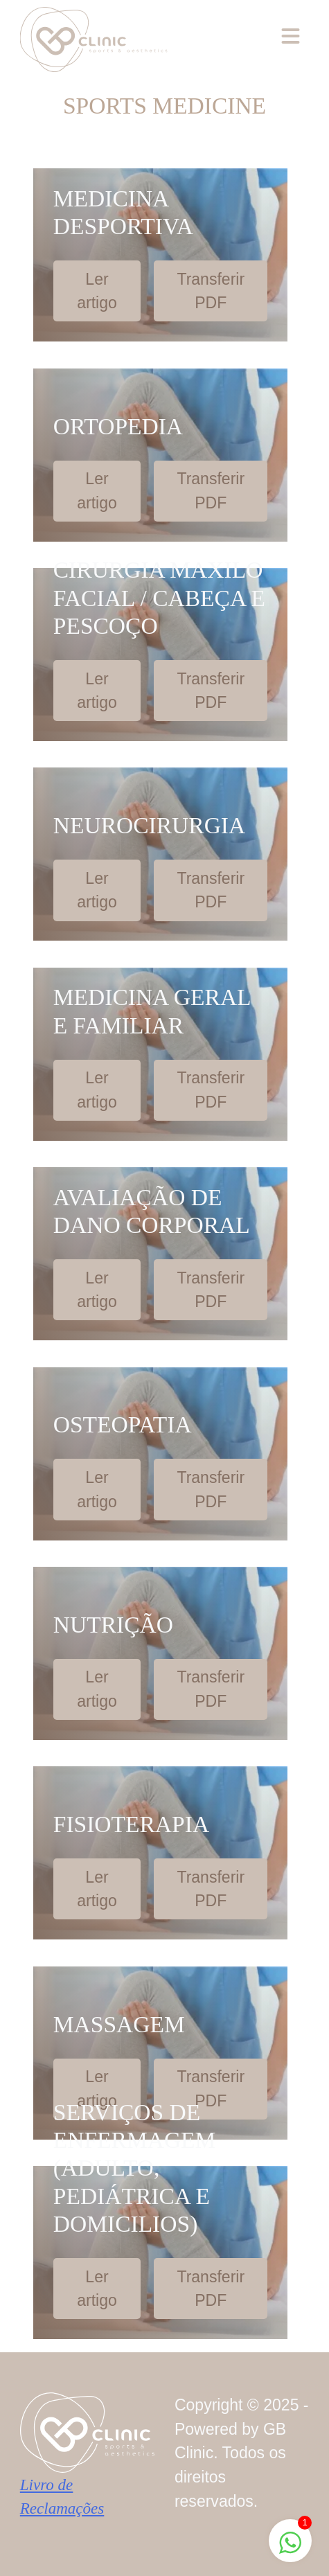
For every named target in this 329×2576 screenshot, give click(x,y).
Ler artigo (97, 291)
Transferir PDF (210, 291)
